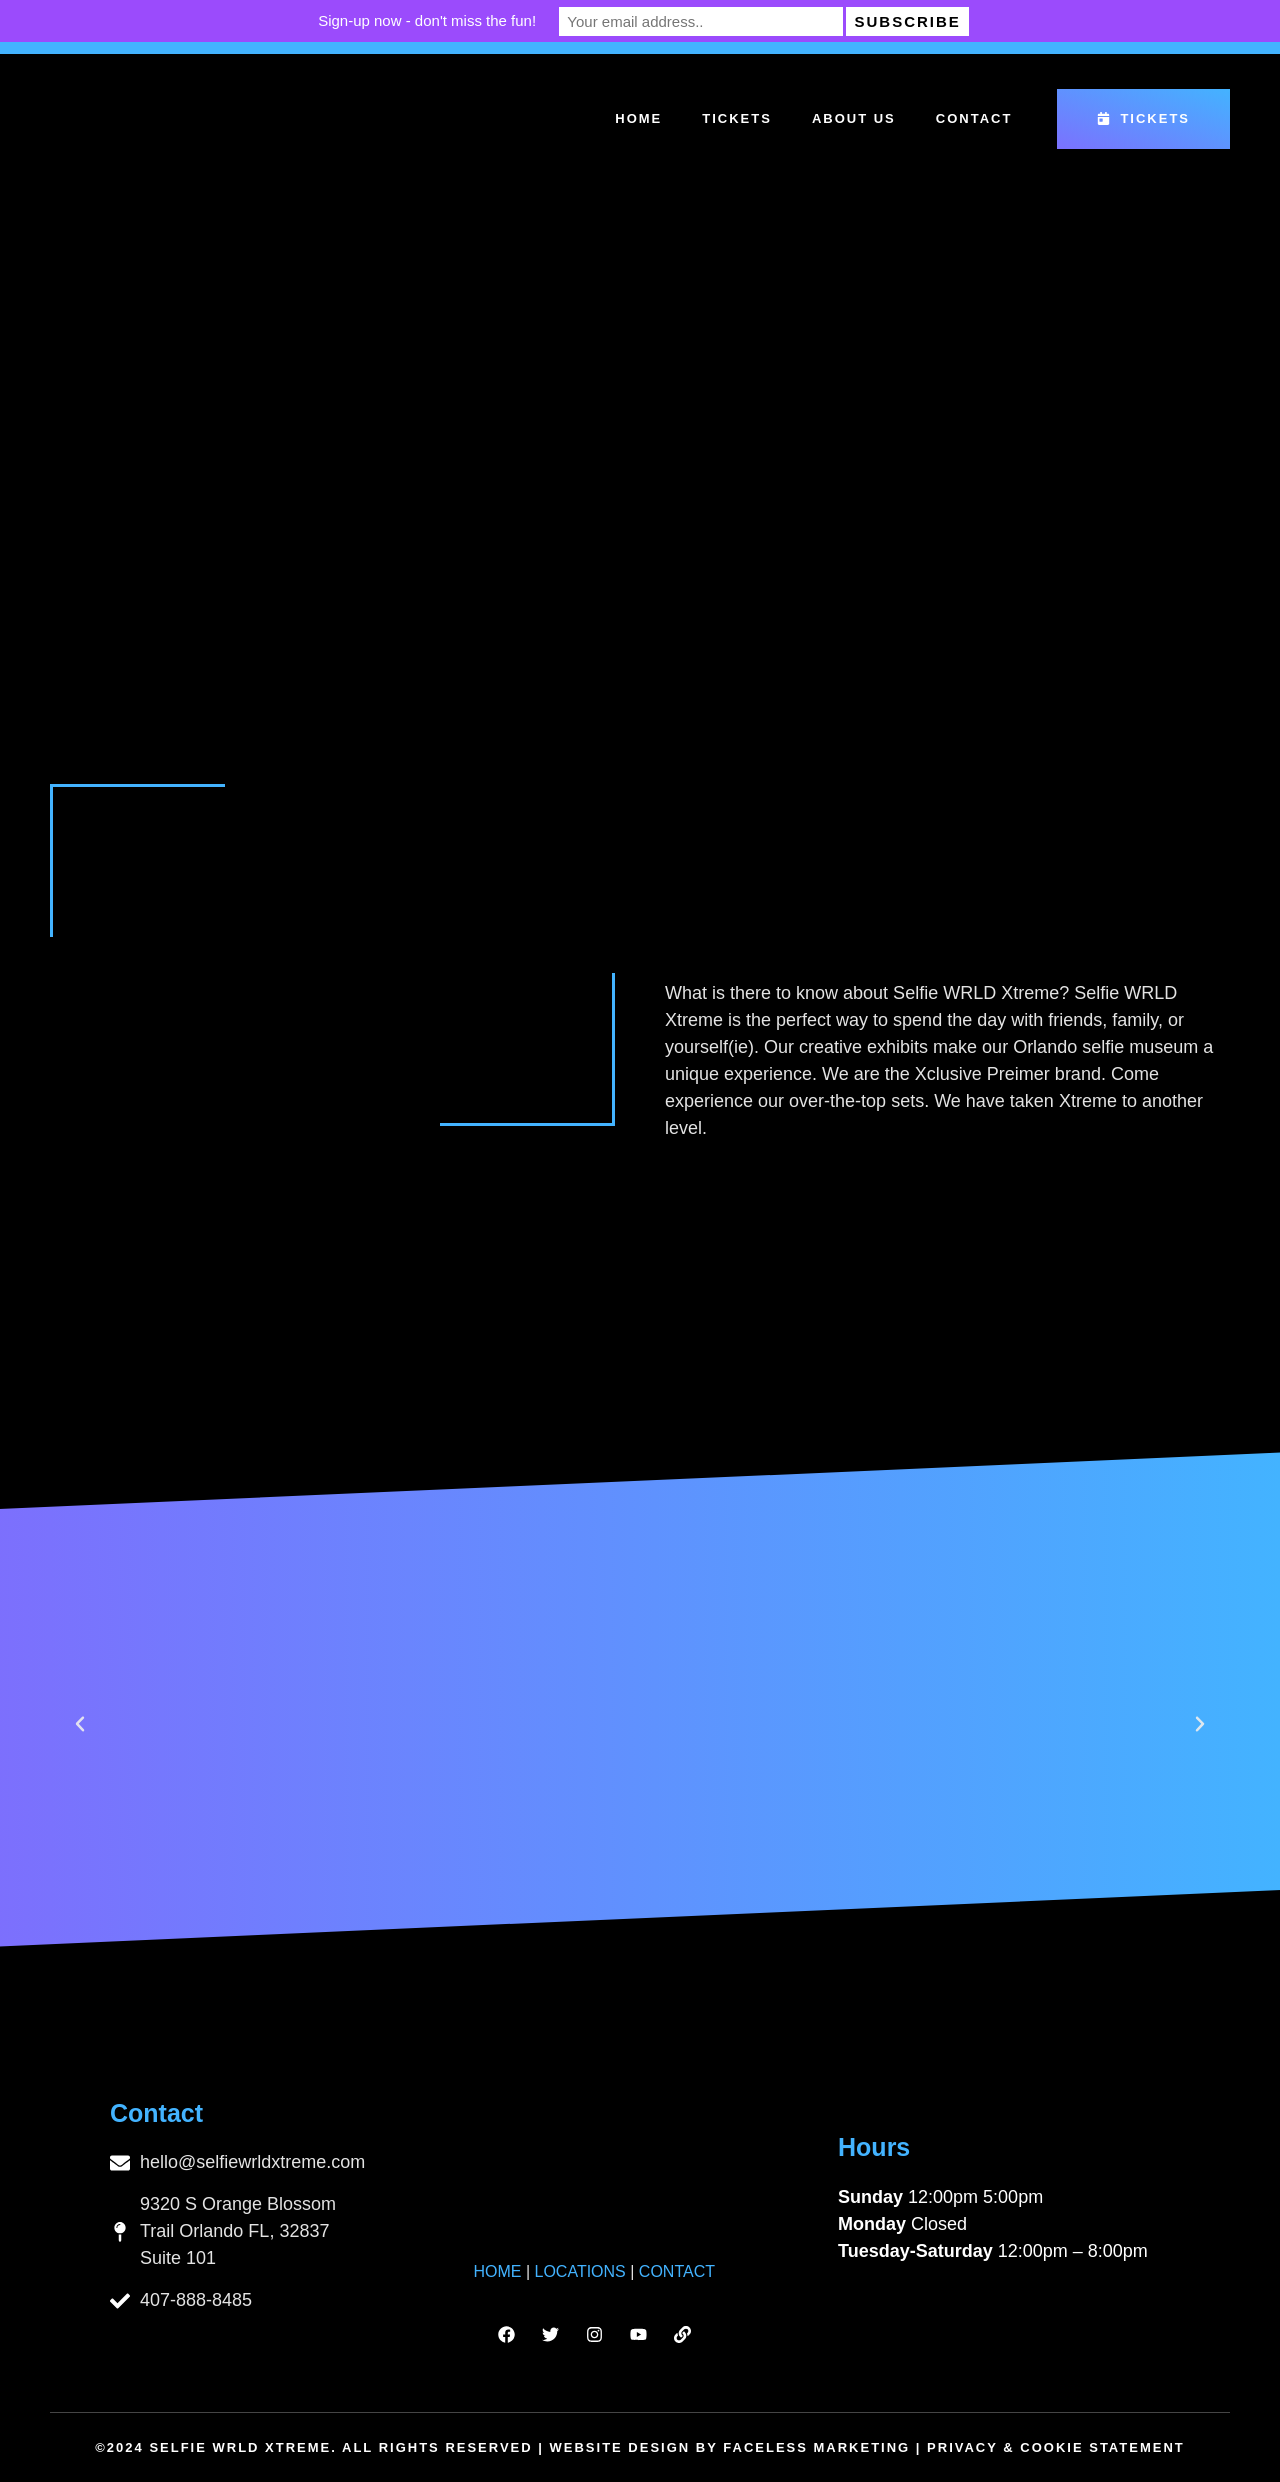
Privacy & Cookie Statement (1056, 2447)
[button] (80, 1724)
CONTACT (677, 2271)
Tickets (737, 118)
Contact (974, 118)
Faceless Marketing (816, 2447)
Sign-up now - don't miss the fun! (449, 20)
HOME (497, 2271)
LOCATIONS (580, 2271)
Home (638, 118)
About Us (854, 118)
